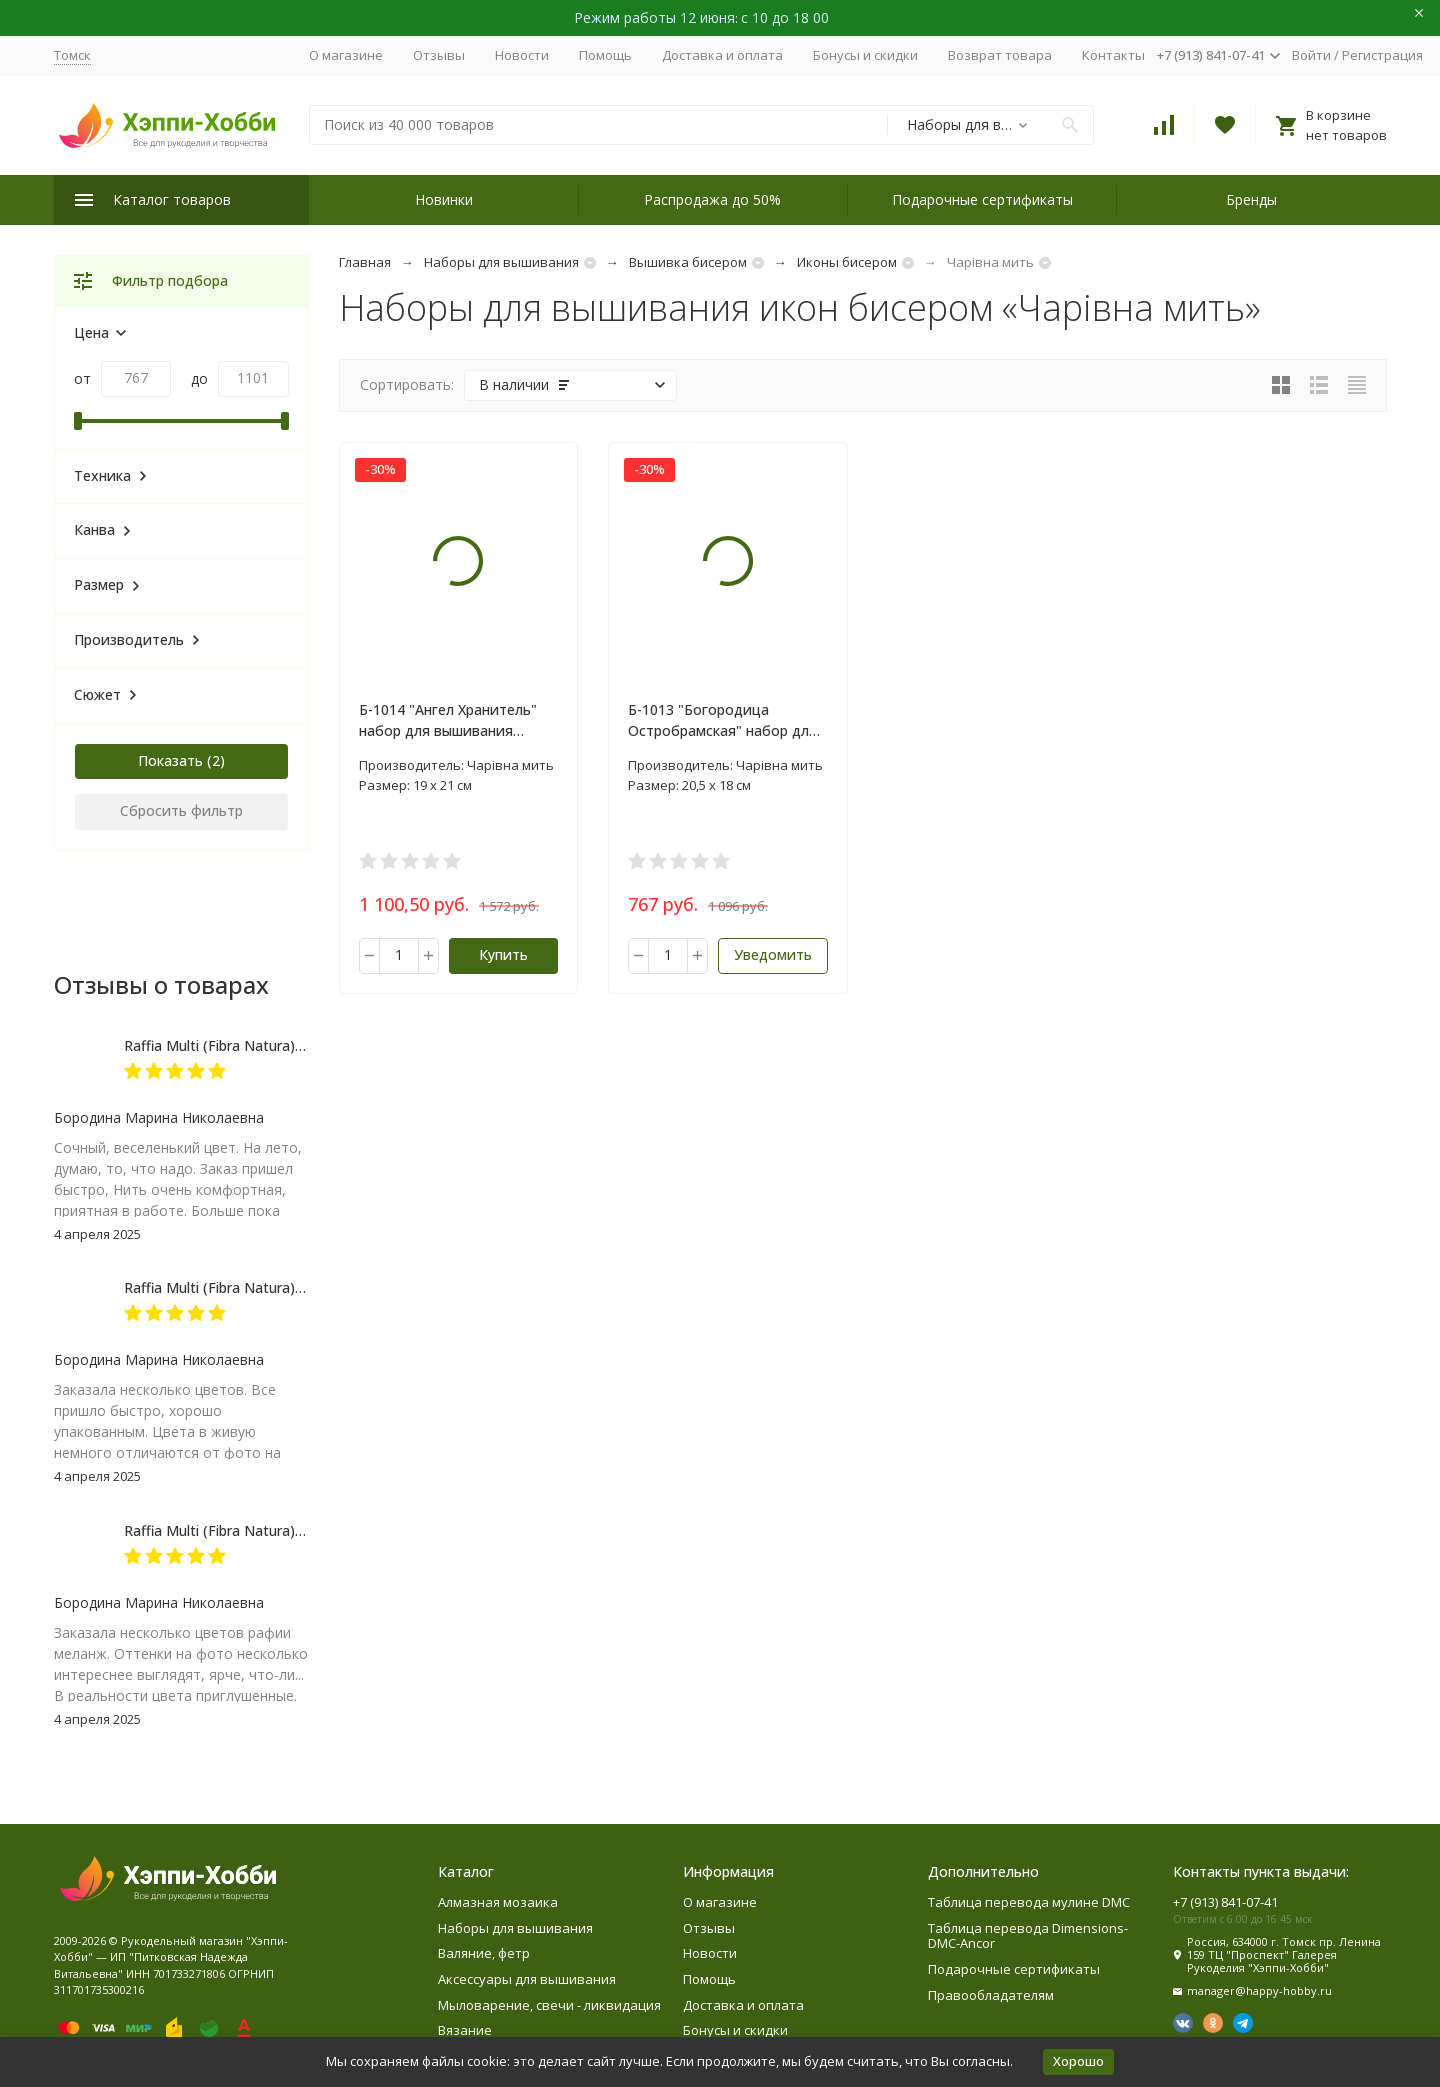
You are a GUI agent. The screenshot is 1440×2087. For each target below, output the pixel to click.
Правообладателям (991, 1995)
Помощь (605, 55)
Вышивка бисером (688, 262)
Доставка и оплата (722, 55)
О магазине (346, 55)
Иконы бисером (847, 262)
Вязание (465, 2030)
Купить (503, 954)
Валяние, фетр (484, 1953)
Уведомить (773, 954)
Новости (522, 55)
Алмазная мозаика (498, 1902)
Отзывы (439, 55)
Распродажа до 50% (712, 199)
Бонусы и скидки (865, 55)
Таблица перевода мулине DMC (1029, 1902)
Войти (1311, 55)
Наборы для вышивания (501, 262)
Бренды (1251, 199)
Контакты (1113, 55)
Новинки (444, 199)
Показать (170, 760)
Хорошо (1078, 2061)
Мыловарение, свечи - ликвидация (549, 2005)
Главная (365, 262)
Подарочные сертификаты (982, 199)
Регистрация (1382, 55)
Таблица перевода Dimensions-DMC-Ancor (1028, 1936)
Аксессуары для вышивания (527, 1979)
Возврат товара (1000, 55)
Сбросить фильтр (181, 810)
